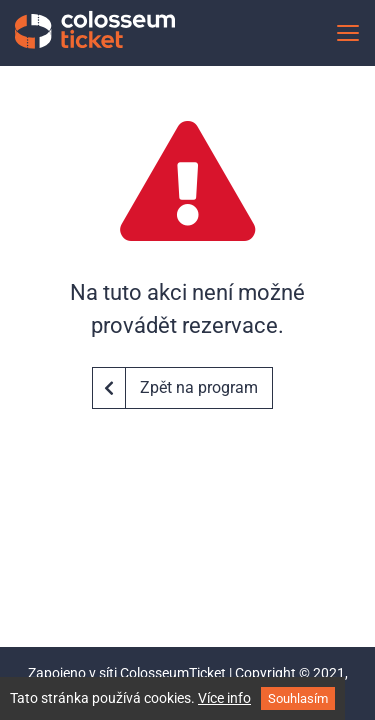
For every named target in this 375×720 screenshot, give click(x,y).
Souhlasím (298, 698)
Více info (224, 698)
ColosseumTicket (173, 673)
